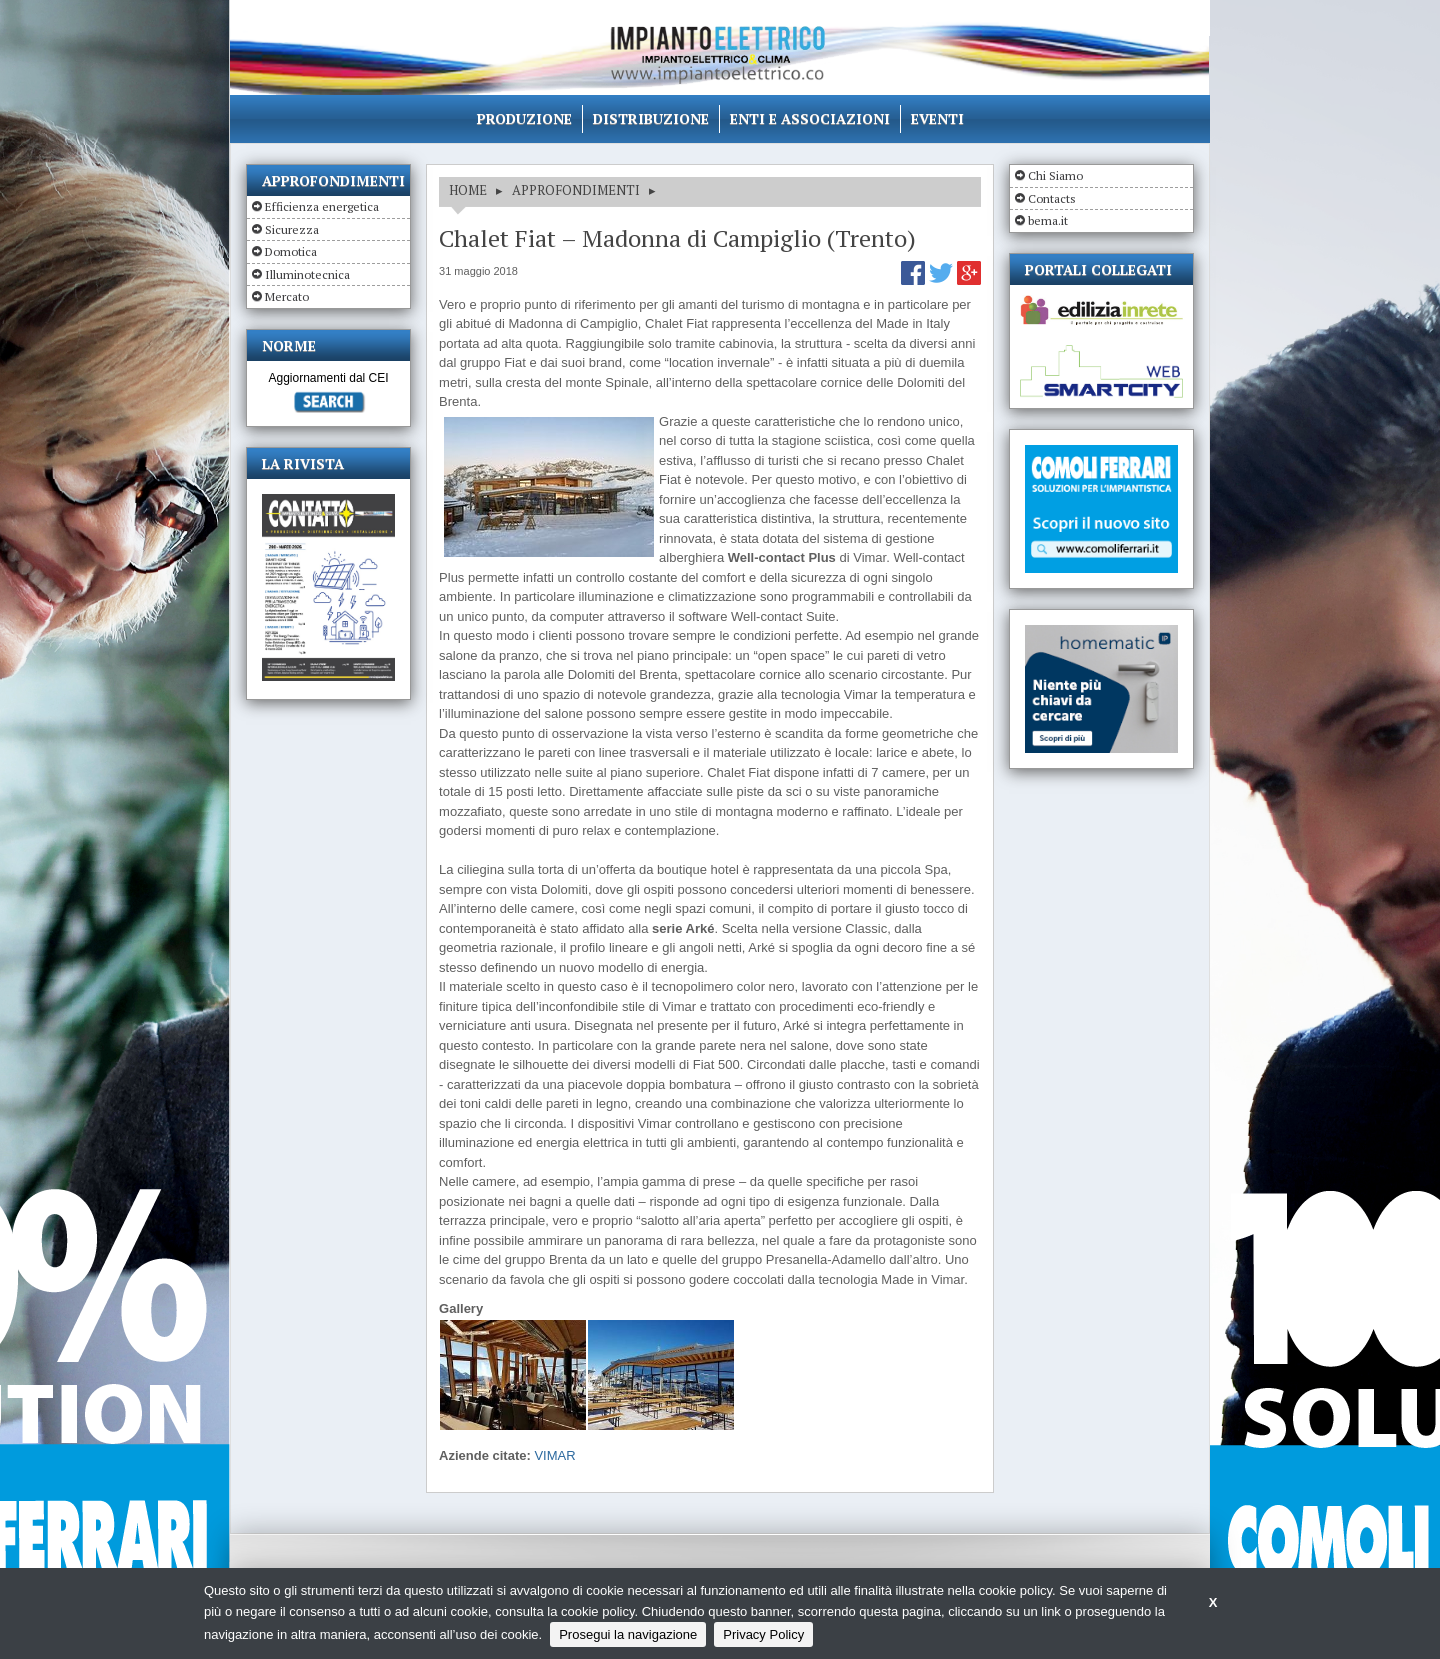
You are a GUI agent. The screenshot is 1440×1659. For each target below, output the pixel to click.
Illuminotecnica (307, 274)
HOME (468, 190)
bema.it (1048, 220)
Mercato (287, 296)
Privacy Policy (763, 1634)
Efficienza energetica (322, 206)
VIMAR (554, 1455)
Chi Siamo (1055, 175)
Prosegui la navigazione (628, 1634)
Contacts (1052, 198)
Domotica (291, 251)
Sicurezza (292, 229)
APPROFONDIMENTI (576, 190)
